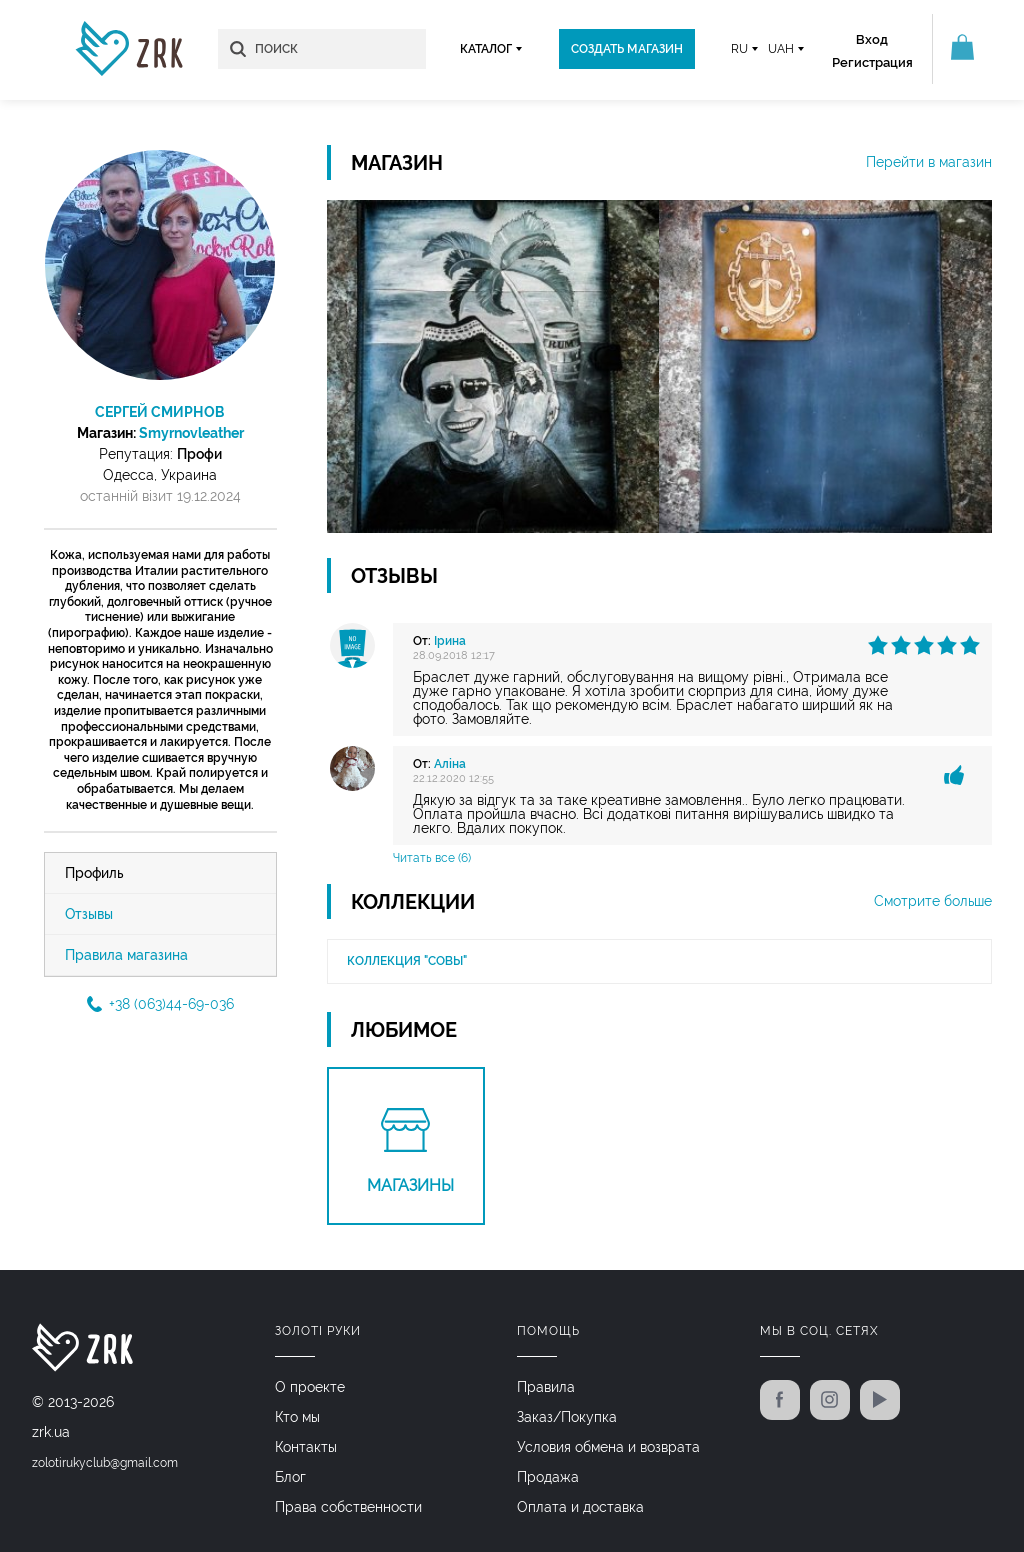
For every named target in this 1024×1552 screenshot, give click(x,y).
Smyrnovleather (191, 433)
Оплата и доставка (580, 1507)
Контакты (306, 1447)
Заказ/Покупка (567, 1417)
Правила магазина (126, 955)
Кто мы (297, 1417)
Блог (290, 1477)
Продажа (548, 1477)
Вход (872, 39)
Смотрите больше (933, 901)
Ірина (450, 641)
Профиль (94, 873)
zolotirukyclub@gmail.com (105, 1463)
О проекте (310, 1387)
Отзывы (89, 914)
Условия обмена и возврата (608, 1447)
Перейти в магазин (929, 162)
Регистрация (872, 62)
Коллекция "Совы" (407, 961)
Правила (546, 1387)
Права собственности (348, 1507)
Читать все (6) (432, 858)
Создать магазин (627, 49)
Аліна (450, 764)
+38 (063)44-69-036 (160, 1004)
